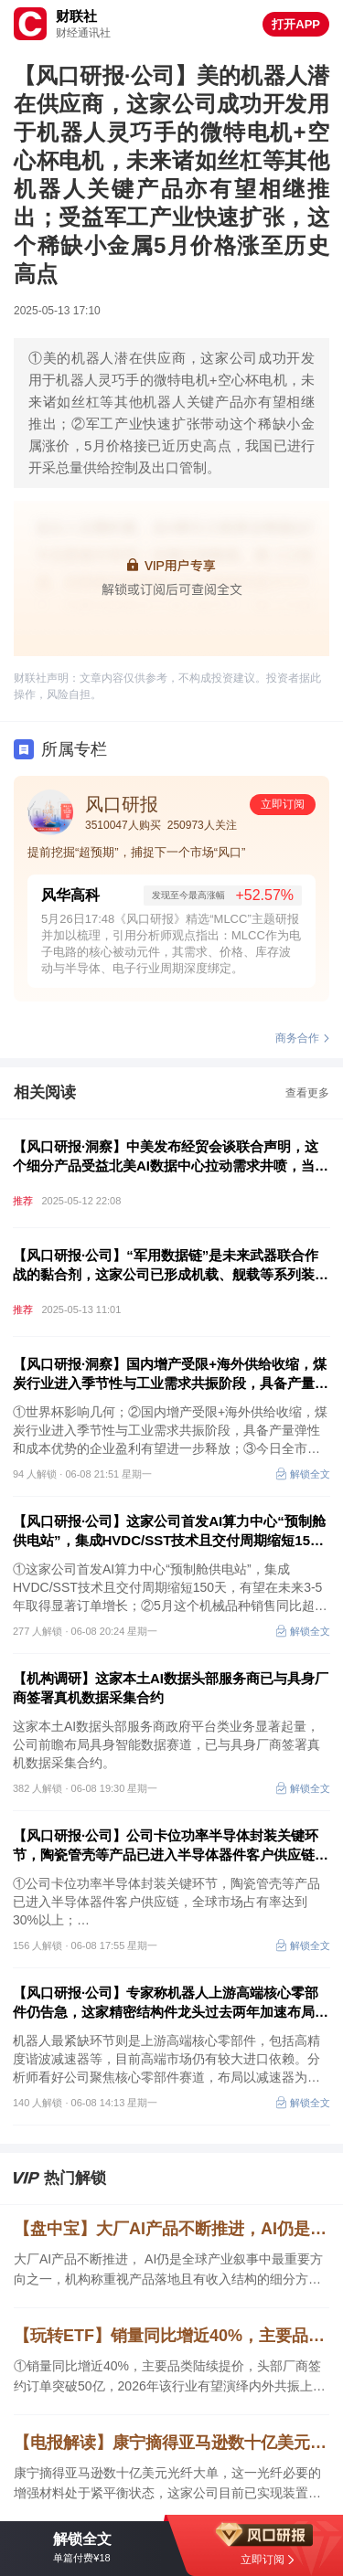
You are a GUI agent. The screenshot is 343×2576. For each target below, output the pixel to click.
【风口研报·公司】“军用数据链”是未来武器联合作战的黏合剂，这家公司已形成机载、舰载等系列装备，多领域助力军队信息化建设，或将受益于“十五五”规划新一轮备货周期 (167, 1265)
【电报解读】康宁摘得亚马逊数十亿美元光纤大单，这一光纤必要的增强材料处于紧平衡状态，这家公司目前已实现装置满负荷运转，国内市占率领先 (171, 2442)
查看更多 (307, 1093)
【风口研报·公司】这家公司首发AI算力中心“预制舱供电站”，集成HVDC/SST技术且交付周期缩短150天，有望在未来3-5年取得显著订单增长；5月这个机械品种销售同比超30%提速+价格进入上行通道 (170, 1531)
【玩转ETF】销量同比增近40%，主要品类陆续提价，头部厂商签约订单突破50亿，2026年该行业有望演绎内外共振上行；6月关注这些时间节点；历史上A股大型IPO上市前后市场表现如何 (171, 2336)
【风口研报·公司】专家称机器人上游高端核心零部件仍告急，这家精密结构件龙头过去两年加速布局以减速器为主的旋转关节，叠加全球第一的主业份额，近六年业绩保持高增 (170, 2003)
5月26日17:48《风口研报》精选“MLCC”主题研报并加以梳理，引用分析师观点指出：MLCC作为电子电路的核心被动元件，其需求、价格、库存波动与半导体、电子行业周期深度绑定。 (171, 943)
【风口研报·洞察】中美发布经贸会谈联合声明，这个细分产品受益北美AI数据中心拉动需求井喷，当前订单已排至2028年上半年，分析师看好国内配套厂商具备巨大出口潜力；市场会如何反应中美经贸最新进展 (170, 1157)
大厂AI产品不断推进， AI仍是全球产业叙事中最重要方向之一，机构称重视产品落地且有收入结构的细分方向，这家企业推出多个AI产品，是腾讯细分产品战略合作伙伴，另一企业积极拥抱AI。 (168, 2270)
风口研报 (121, 804)
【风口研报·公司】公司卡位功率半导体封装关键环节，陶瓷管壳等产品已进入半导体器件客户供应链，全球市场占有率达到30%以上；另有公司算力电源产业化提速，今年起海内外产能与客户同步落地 (170, 1846)
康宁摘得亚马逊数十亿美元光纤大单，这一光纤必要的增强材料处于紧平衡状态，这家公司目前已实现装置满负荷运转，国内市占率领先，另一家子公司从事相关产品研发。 (167, 2484)
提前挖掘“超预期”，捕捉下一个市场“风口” (136, 852)
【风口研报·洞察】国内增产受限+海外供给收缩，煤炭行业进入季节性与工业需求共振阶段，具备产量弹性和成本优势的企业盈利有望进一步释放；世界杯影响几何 (170, 1374)
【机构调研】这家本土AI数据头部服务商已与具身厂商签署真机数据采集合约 (170, 1687)
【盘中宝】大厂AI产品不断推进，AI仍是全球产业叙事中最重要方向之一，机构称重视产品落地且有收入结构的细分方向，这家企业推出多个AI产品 (171, 2229)
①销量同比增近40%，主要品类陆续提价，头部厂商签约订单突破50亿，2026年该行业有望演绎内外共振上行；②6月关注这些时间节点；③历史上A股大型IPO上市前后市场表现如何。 (167, 2377)
